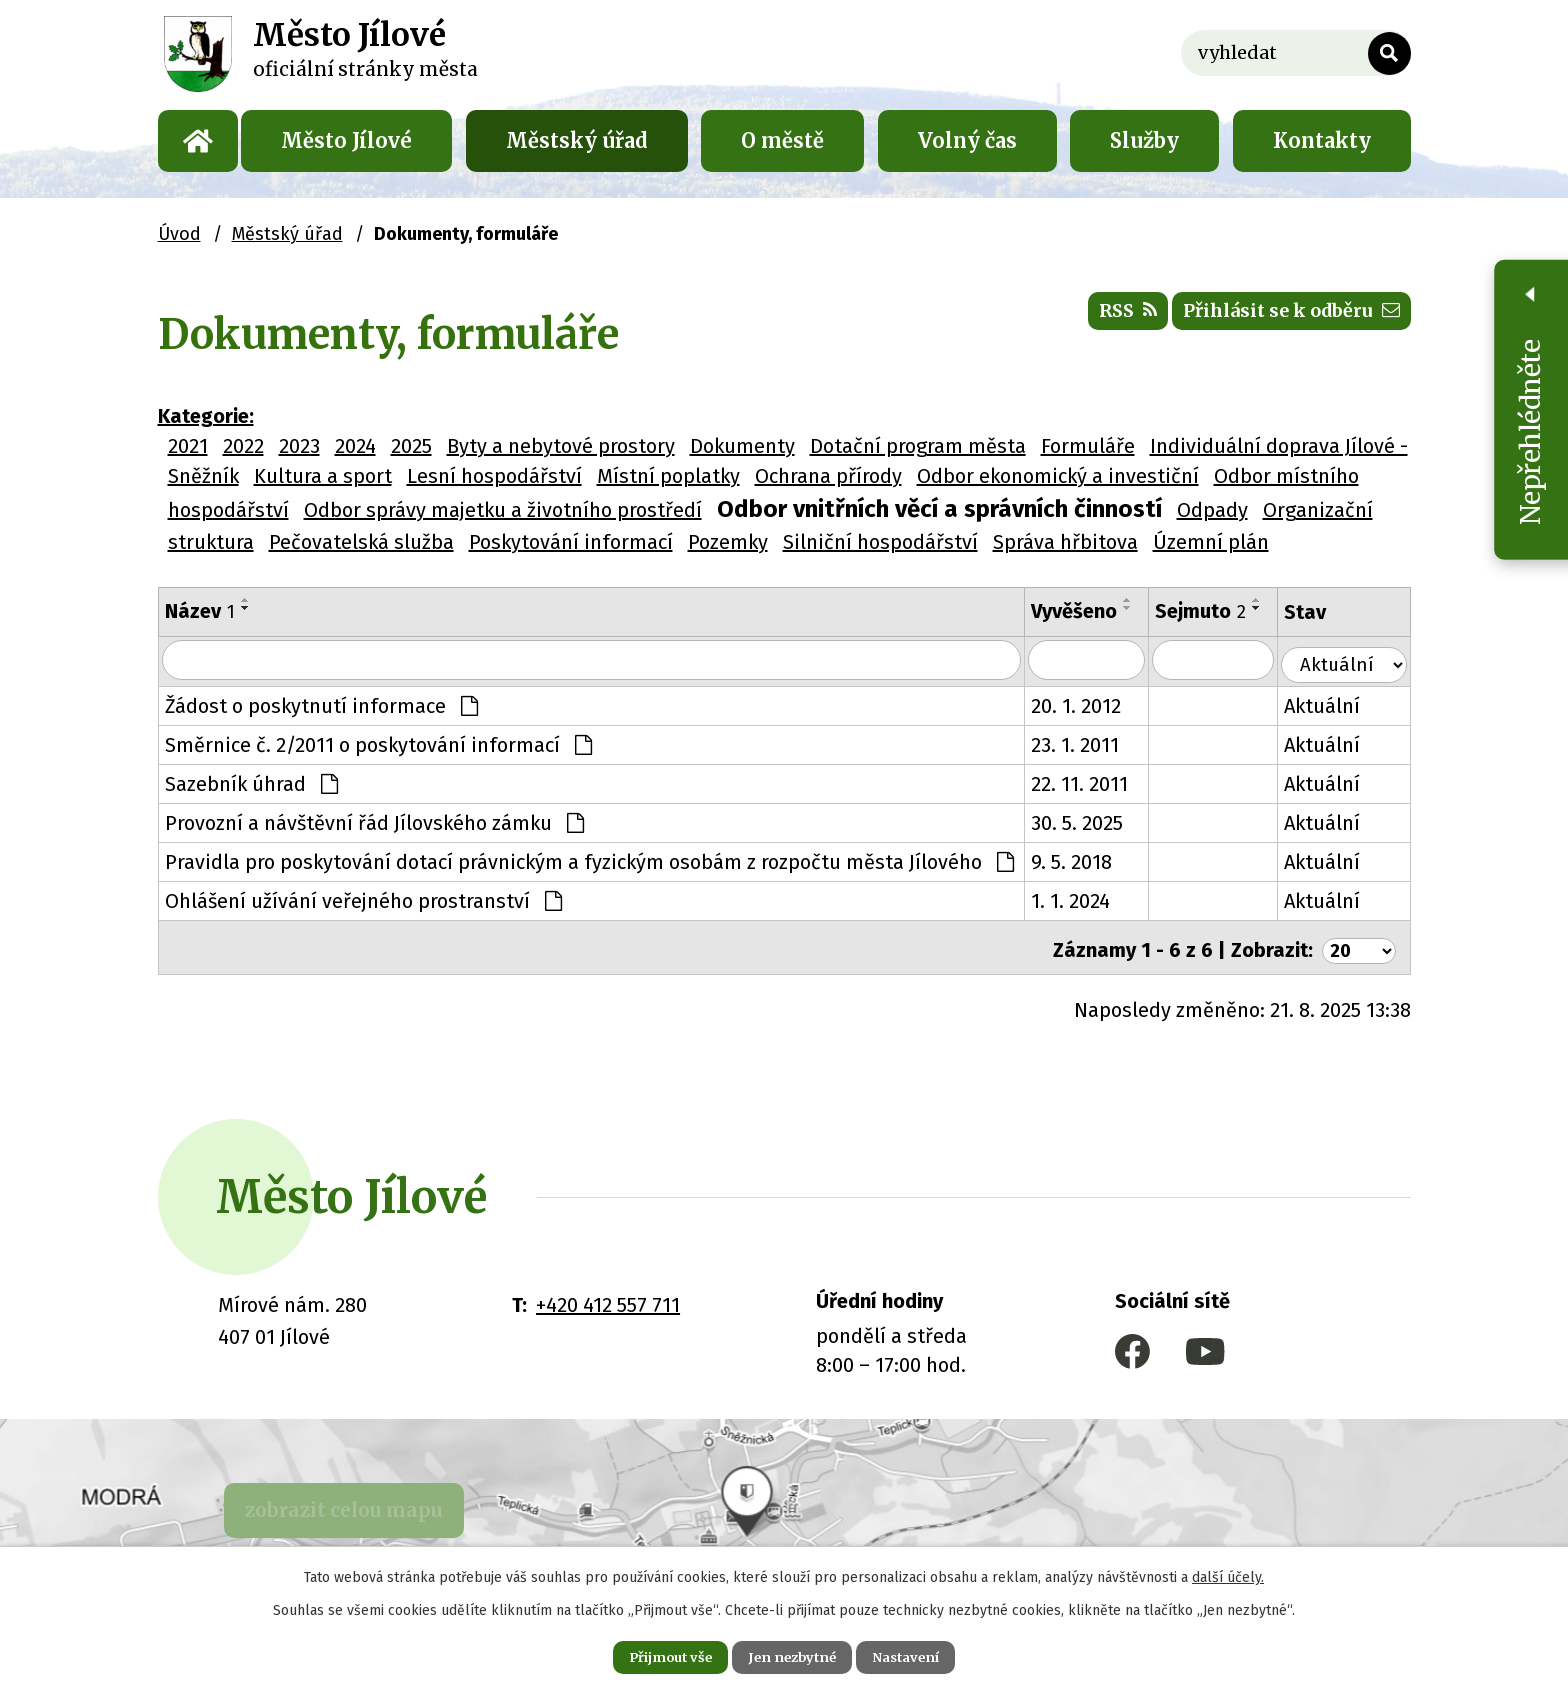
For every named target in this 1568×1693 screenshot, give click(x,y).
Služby (1144, 140)
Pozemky (728, 542)
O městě (782, 140)
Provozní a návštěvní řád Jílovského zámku (374, 822)
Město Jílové (346, 140)
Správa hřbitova (1065, 542)
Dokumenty (742, 446)
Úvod (198, 141)
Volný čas (967, 140)
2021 (188, 446)
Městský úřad (577, 140)
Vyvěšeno (1086, 611)
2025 (411, 446)
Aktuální (1337, 705)
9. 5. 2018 (1083, 861)
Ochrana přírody (828, 476)
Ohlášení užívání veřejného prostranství (363, 900)
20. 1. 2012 (1088, 705)
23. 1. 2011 (1087, 744)
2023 (299, 446)
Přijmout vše (652, 1655)
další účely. (1228, 1573)
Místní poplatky (668, 476)
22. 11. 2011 (1091, 783)
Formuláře (1088, 446)
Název (200, 611)
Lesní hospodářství (494, 476)
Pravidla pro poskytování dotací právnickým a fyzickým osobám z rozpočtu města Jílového (589, 861)
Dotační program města (918, 446)
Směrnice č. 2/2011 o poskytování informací (378, 744)
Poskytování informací (571, 542)
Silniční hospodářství (880, 542)
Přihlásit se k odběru (1276, 319)
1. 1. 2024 (1082, 900)
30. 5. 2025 (1089, 822)
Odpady (1212, 510)
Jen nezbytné (792, 1655)
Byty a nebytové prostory (561, 446)
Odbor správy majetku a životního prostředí (503, 510)
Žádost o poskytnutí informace (321, 705)
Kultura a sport (323, 476)
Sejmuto (1214, 611)
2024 (355, 446)
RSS (1087, 319)
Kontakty (1322, 140)
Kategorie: (206, 416)
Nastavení (924, 1655)
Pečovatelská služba (361, 542)
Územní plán (1211, 542)
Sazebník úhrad (251, 783)
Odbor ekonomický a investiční (1058, 476)
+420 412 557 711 (608, 1299)
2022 (243, 446)
